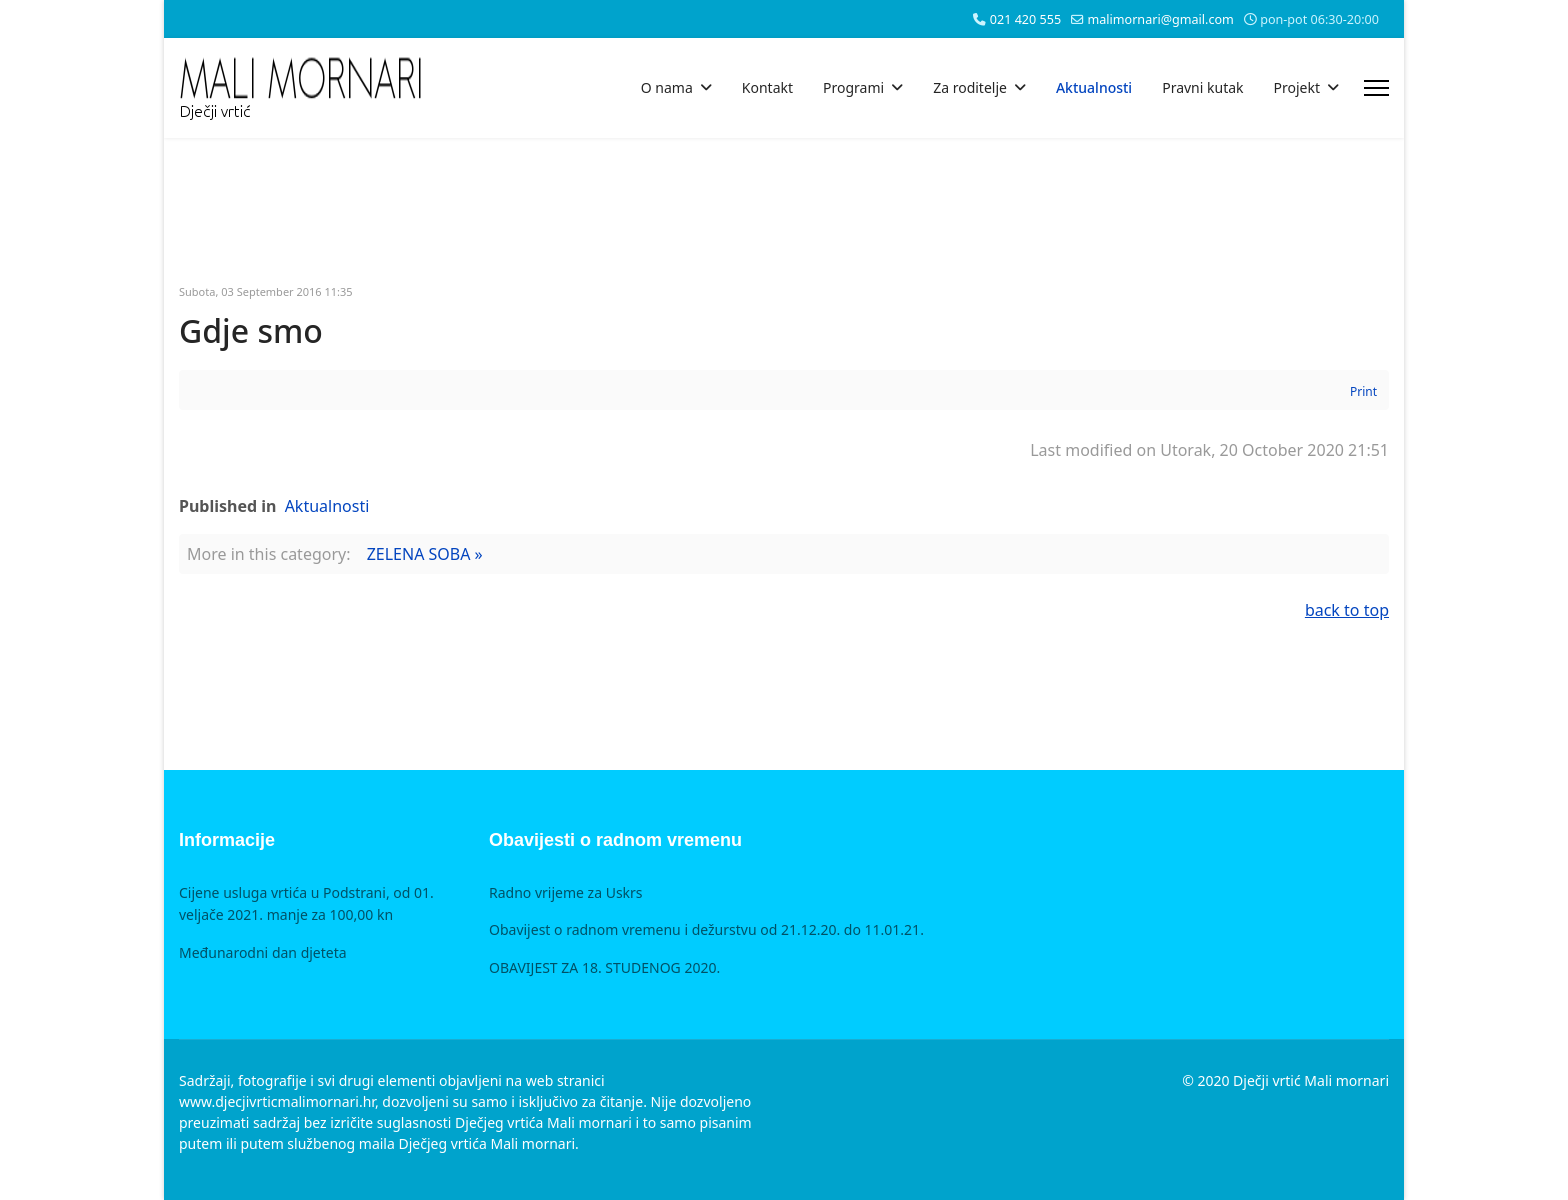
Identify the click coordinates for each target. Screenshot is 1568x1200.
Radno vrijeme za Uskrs (566, 892)
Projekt (1297, 87)
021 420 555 (1025, 19)
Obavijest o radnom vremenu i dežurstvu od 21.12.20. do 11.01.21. (706, 929)
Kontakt (767, 87)
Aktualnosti (1094, 87)
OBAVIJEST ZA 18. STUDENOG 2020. (604, 967)
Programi (853, 87)
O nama (667, 87)
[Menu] (1376, 88)
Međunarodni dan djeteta (263, 952)
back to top (1347, 610)
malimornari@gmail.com (1160, 19)
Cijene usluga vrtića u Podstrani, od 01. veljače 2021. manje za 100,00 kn (306, 903)
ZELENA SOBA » (425, 554)
